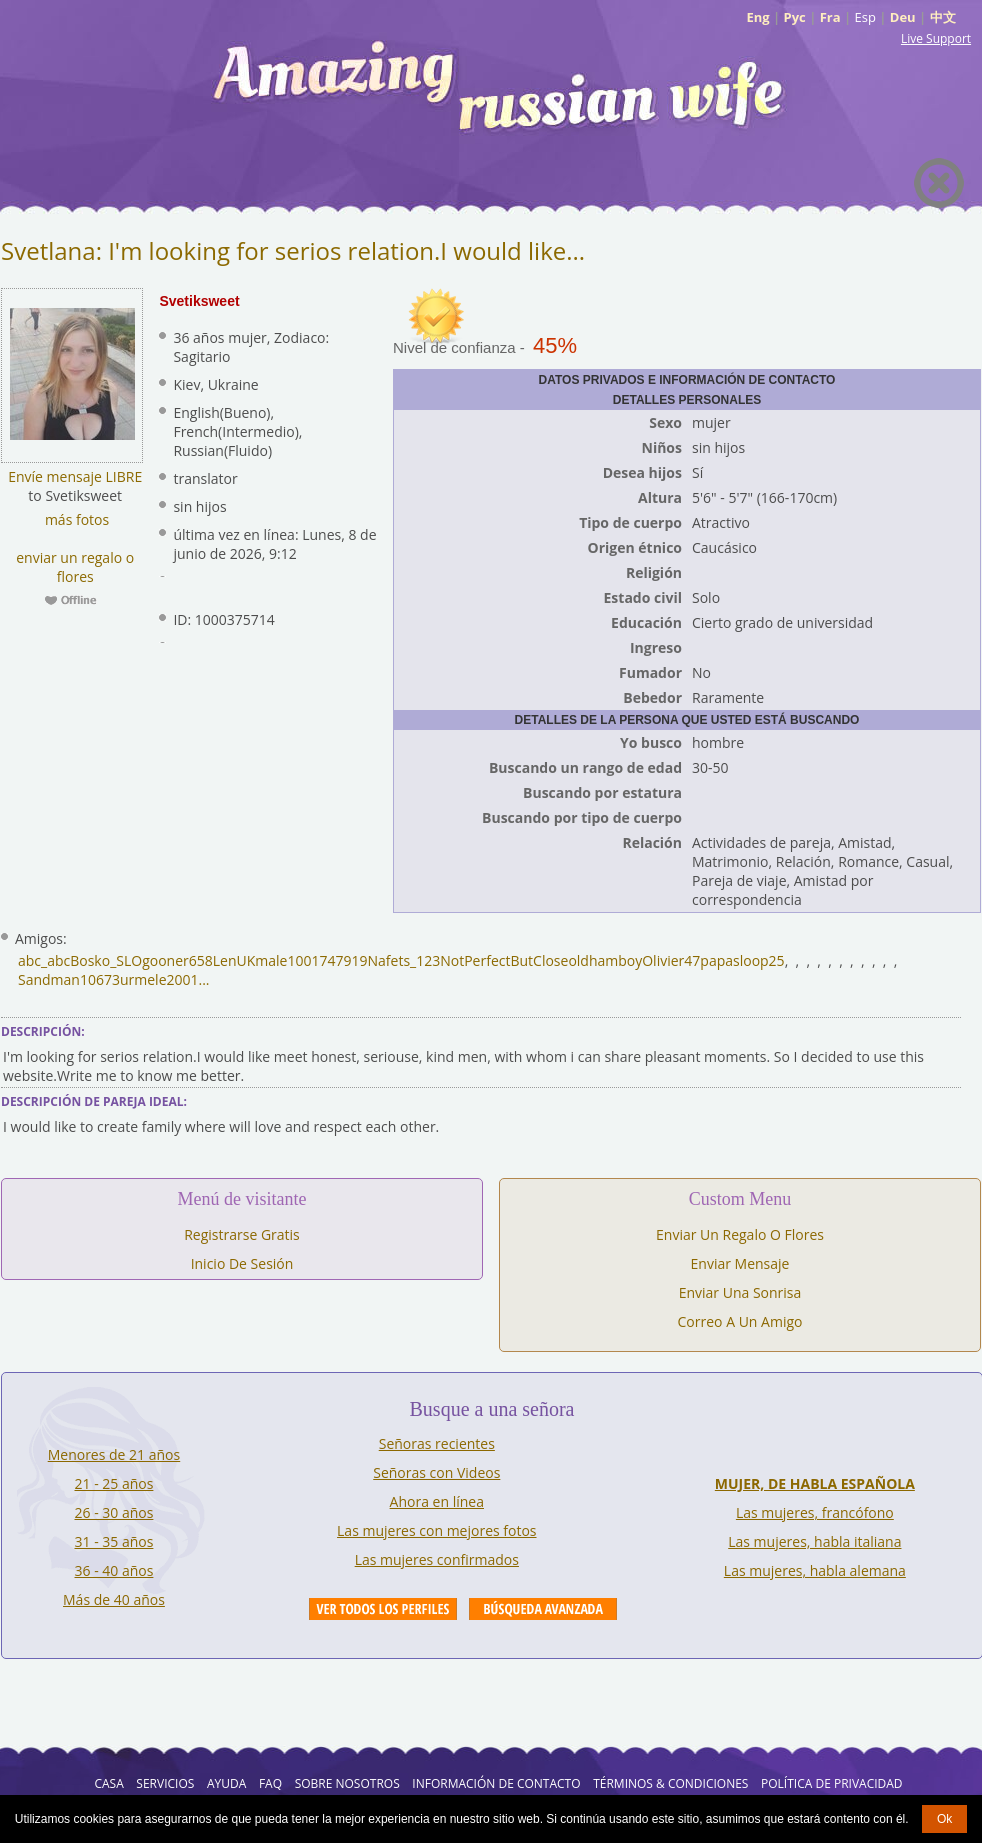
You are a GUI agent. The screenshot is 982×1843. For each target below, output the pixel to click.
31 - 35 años (114, 1541)
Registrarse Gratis (242, 1234)
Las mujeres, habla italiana (814, 1541)
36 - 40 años (114, 1570)
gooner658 (177, 960)
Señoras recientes (437, 1443)
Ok (944, 1819)
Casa (108, 1783)
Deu (903, 17)
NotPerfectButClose (504, 960)
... (204, 979)
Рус (795, 17)
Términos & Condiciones (670, 1783)
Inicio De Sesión (242, 1263)
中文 (943, 17)
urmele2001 (159, 979)
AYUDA (226, 1783)
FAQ (270, 1783)
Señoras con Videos (436, 1472)
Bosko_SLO (106, 960)
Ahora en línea (437, 1501)
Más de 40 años (114, 1599)
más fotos (75, 519)
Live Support (936, 38)
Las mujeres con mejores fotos (436, 1530)
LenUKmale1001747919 (290, 960)
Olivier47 (671, 960)
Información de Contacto (496, 1783)
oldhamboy (605, 960)
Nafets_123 (404, 960)
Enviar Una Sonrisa (740, 1292)
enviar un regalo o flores (75, 567)
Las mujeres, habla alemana (815, 1570)
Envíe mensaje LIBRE (75, 476)
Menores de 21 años (114, 1454)
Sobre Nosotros (347, 1783)
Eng (757, 17)
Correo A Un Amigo (740, 1321)
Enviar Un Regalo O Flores (740, 1234)
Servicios (165, 1783)
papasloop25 (742, 960)
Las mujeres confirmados (437, 1559)
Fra (830, 17)
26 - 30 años (114, 1512)
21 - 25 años (114, 1483)
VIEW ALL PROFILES (383, 1609)
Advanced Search (543, 1609)
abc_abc (44, 960)
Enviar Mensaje (740, 1263)
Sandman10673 (69, 979)
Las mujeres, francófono (815, 1512)
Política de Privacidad (832, 1783)
